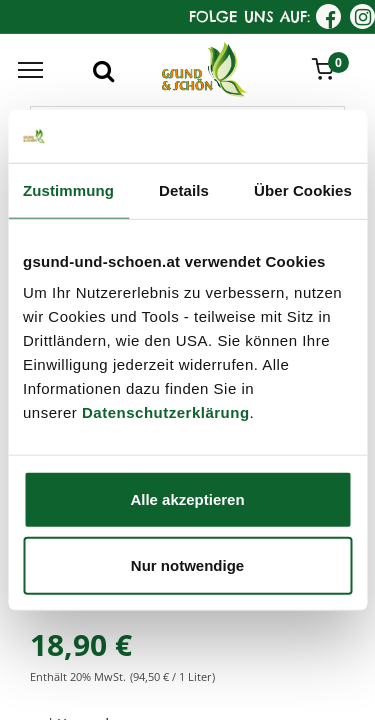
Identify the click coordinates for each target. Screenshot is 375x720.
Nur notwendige (187, 564)
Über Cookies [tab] (303, 189)
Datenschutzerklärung (166, 412)
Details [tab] (184, 189)
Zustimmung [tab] (68, 189)
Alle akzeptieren (187, 499)
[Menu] (30, 70)
